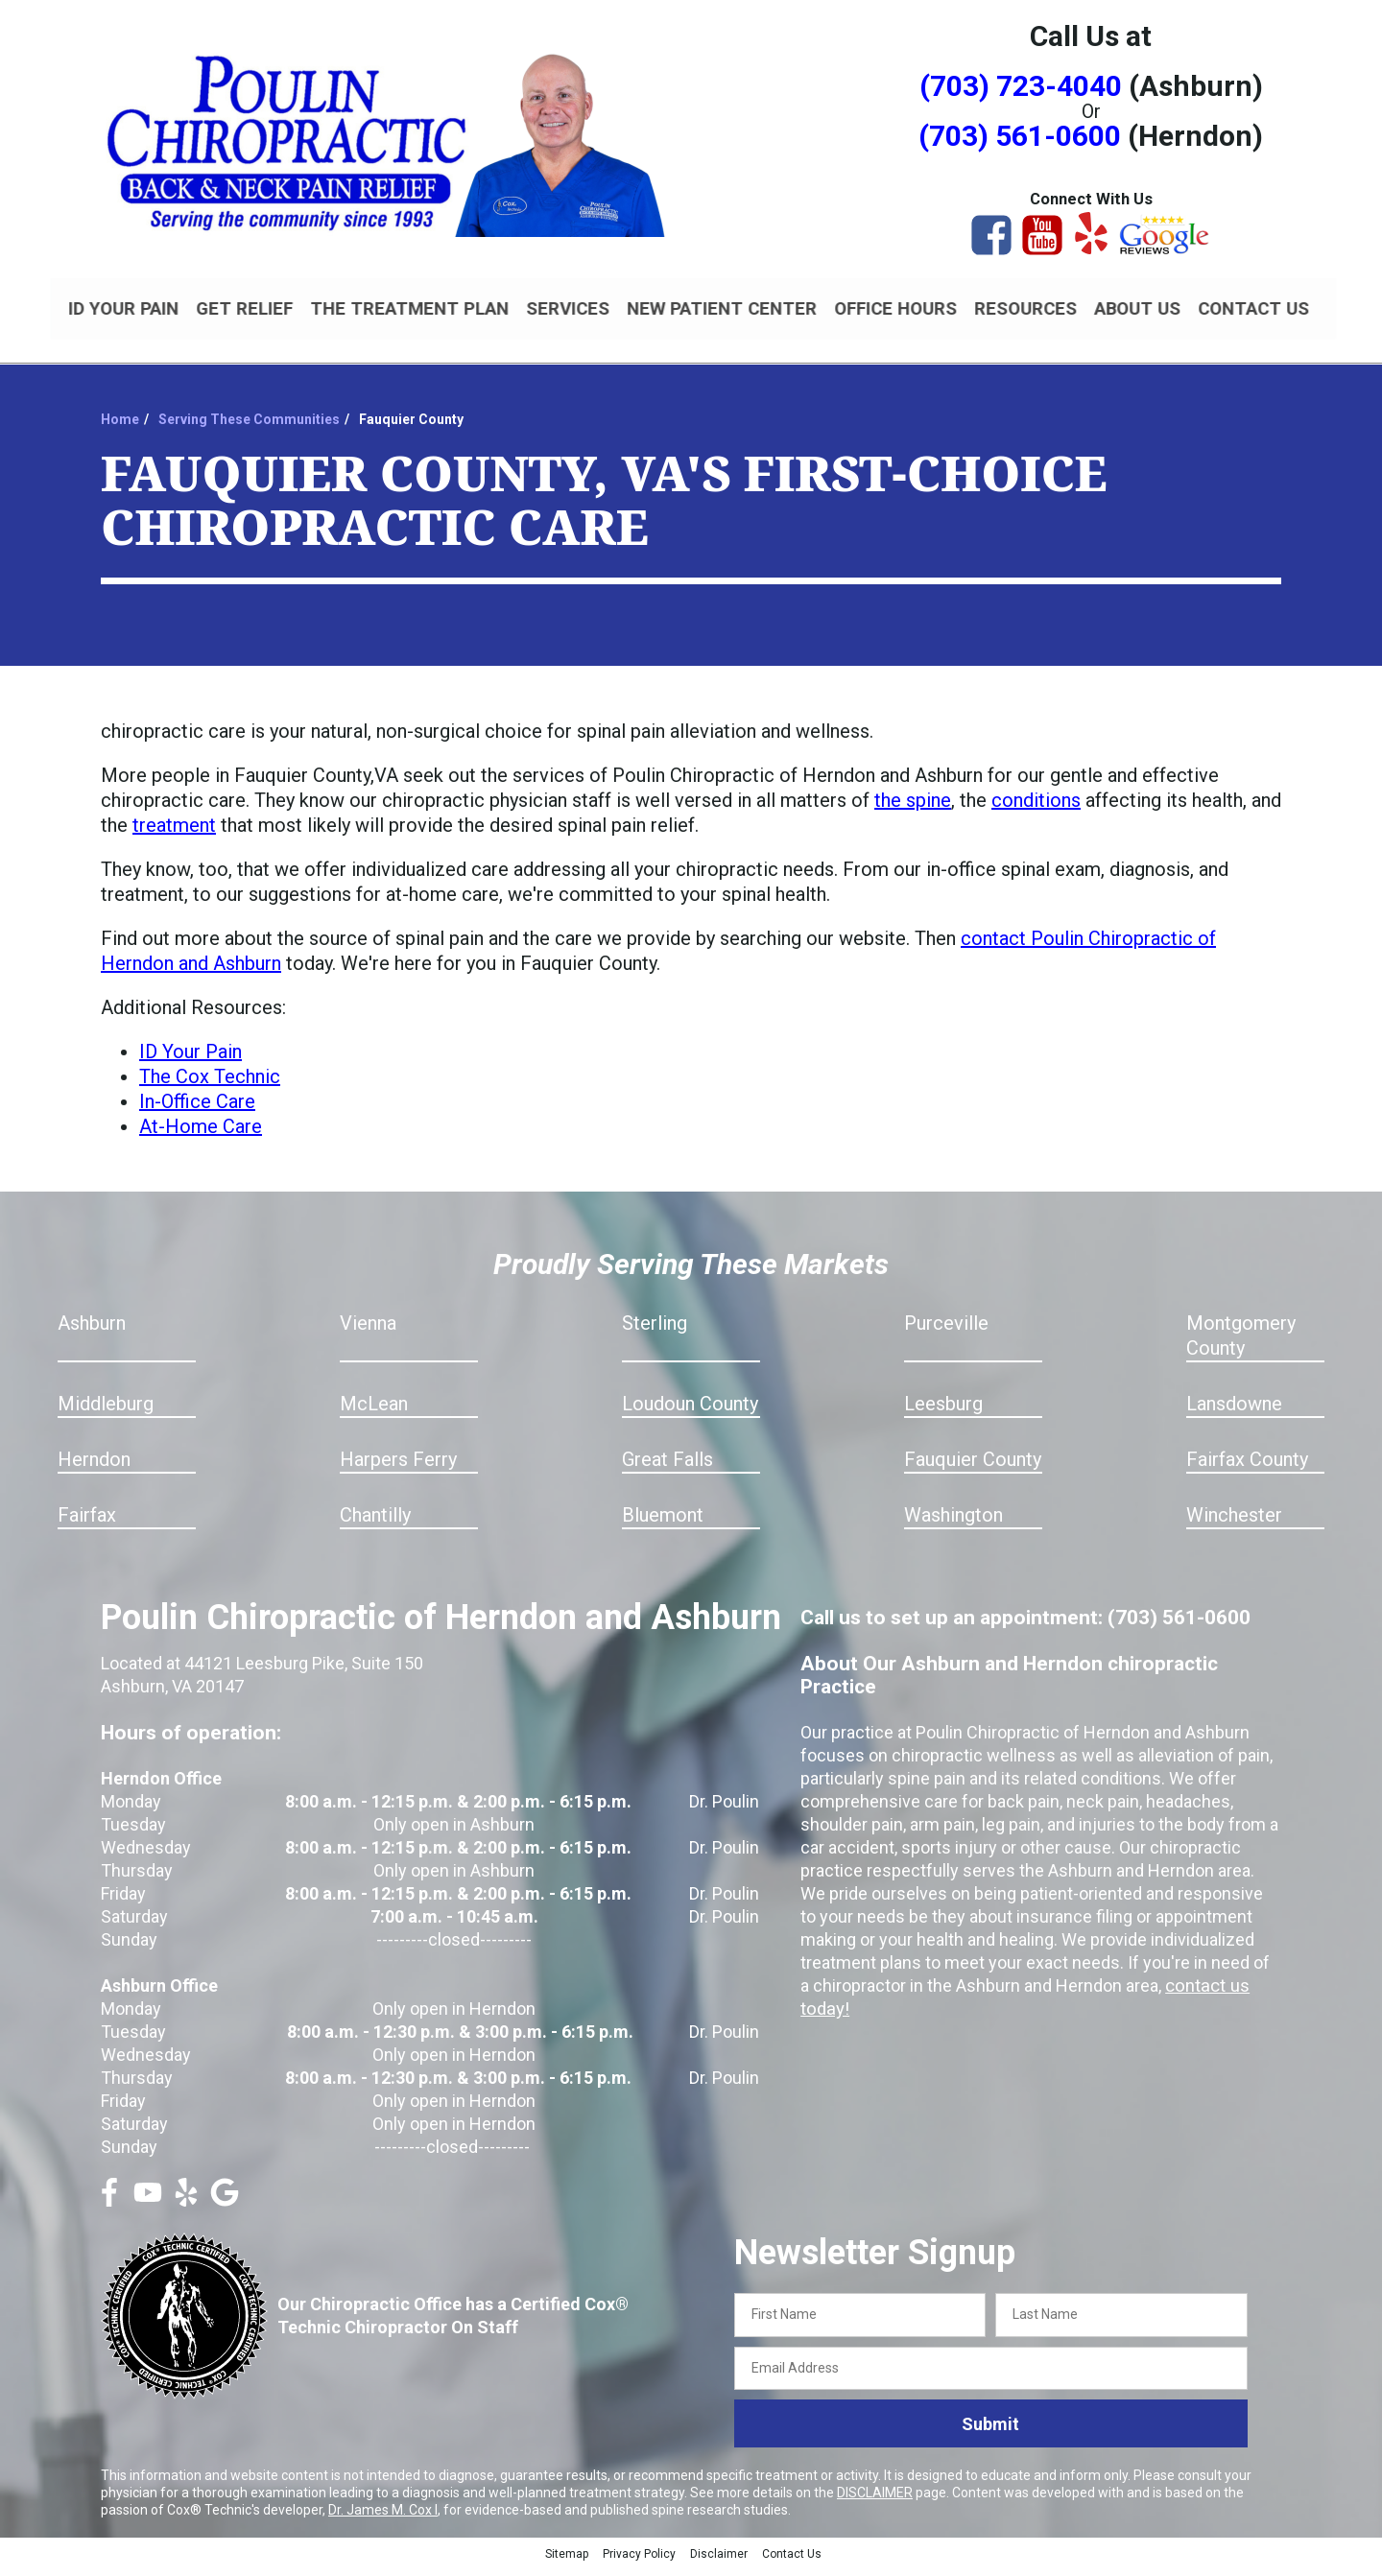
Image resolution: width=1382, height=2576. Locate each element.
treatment (174, 833)
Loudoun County (690, 1412)
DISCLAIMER (875, 2501)
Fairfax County (1247, 1467)
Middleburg (106, 1412)
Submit (990, 2432)
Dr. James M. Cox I (383, 2518)
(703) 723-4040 (1020, 86)
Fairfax (87, 1523)
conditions (1036, 808)
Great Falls (667, 1467)
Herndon (94, 1467)
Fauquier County (972, 1467)
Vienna (368, 1331)
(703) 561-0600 (1019, 136)
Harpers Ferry (398, 1467)
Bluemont (662, 1523)
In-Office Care (197, 1110)
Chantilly (375, 1523)
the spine (912, 808)
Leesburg (943, 1412)
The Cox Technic (209, 1085)
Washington (953, 1523)
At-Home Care (200, 1134)
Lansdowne (1234, 1412)
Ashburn (92, 1331)
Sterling (654, 1331)
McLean (374, 1412)
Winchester (1234, 1523)
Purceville (946, 1331)
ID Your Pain (190, 1060)
